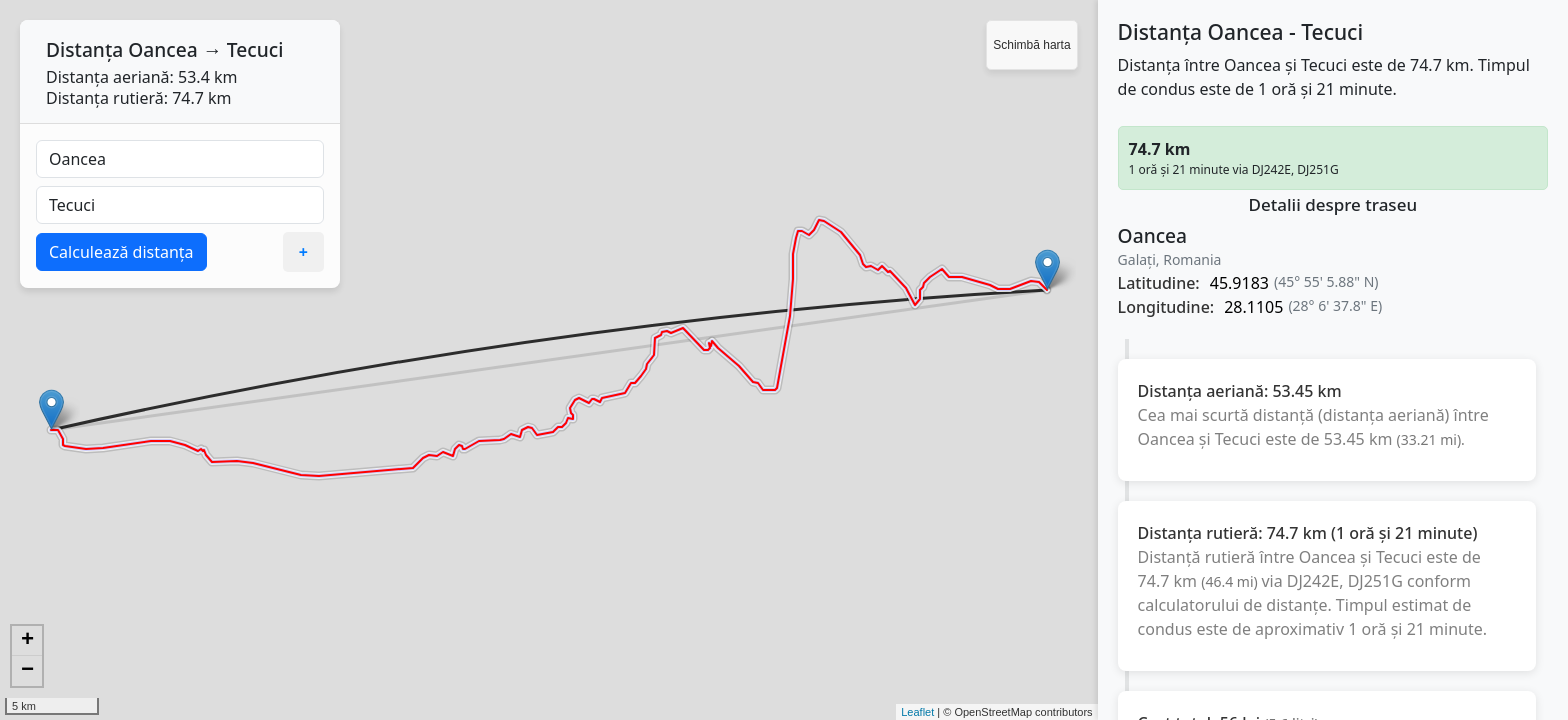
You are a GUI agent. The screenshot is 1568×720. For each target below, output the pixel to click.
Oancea (162, 49)
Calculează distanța (121, 252)
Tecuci (255, 49)
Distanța (84, 49)
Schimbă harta (1031, 45)
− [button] (27, 671)
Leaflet (917, 712)
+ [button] (27, 641)
